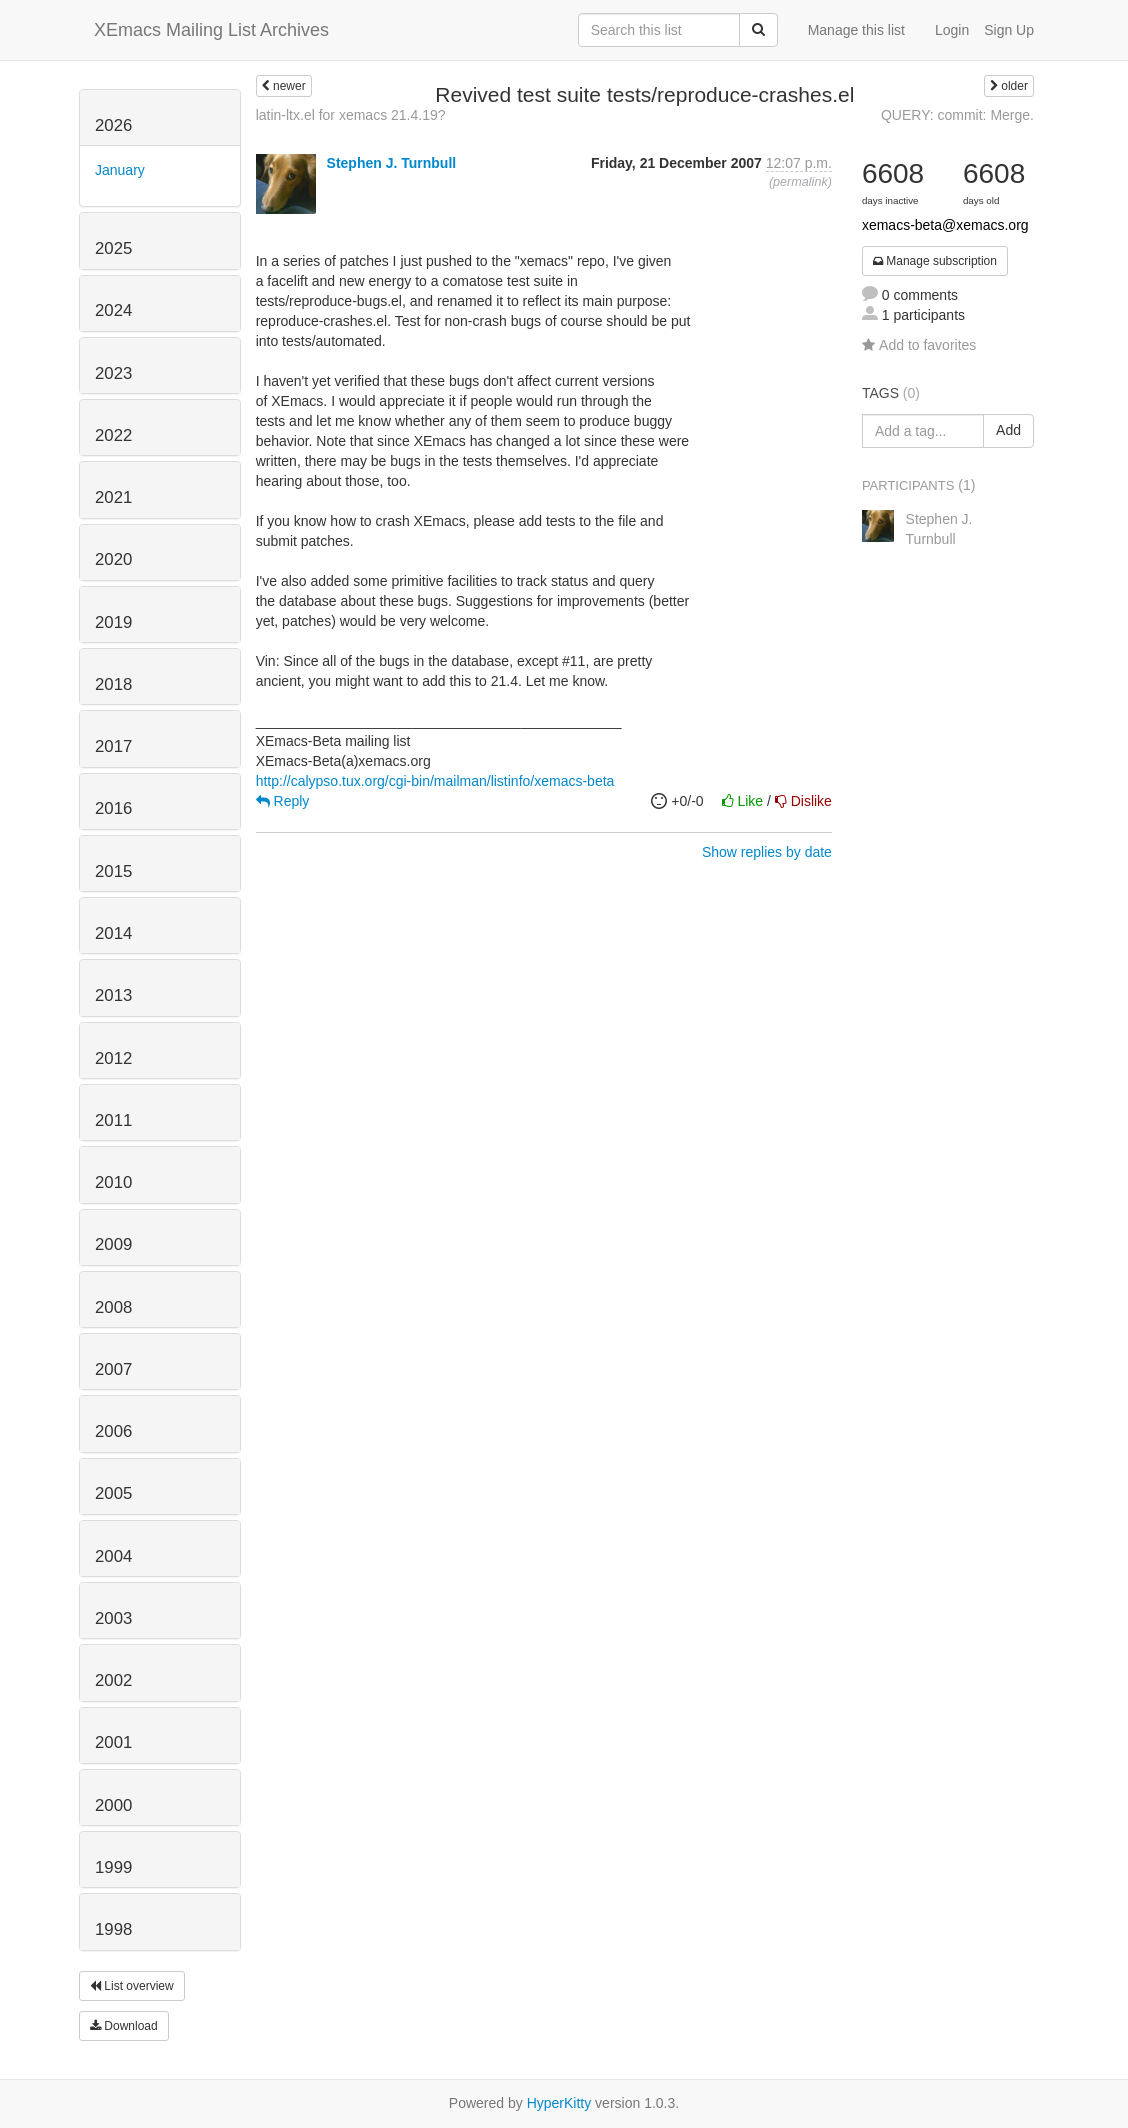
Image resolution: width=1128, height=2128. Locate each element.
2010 (113, 1182)
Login (952, 30)
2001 (113, 1742)
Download (124, 2026)
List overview (132, 1986)
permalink (800, 182)
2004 (113, 1556)
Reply (283, 801)
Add (1008, 430)
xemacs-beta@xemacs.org (945, 225)
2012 (113, 1058)
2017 (113, 746)
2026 (113, 125)
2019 (113, 622)
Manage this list (856, 30)
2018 (113, 684)
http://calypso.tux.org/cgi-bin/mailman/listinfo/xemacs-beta (435, 781)
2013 (113, 995)
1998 (113, 1929)
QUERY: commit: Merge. (957, 115)
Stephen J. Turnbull (392, 163)
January (120, 170)
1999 (113, 1867)
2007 (113, 1369)
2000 (113, 1805)
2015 (113, 871)
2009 (113, 1244)
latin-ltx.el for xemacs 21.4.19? (351, 115)
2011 (113, 1120)
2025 (113, 248)
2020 (113, 559)
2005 (113, 1493)
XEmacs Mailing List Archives (211, 30)
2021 (113, 497)
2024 (113, 310)
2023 (113, 373)
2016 (113, 808)
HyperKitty (559, 2103)
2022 (113, 435)
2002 (113, 1680)
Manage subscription (935, 261)
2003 (113, 1618)
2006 (113, 1431)
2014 (113, 933)
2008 (113, 1307)
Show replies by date (767, 852)
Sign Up (1009, 30)
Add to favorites (919, 345)
